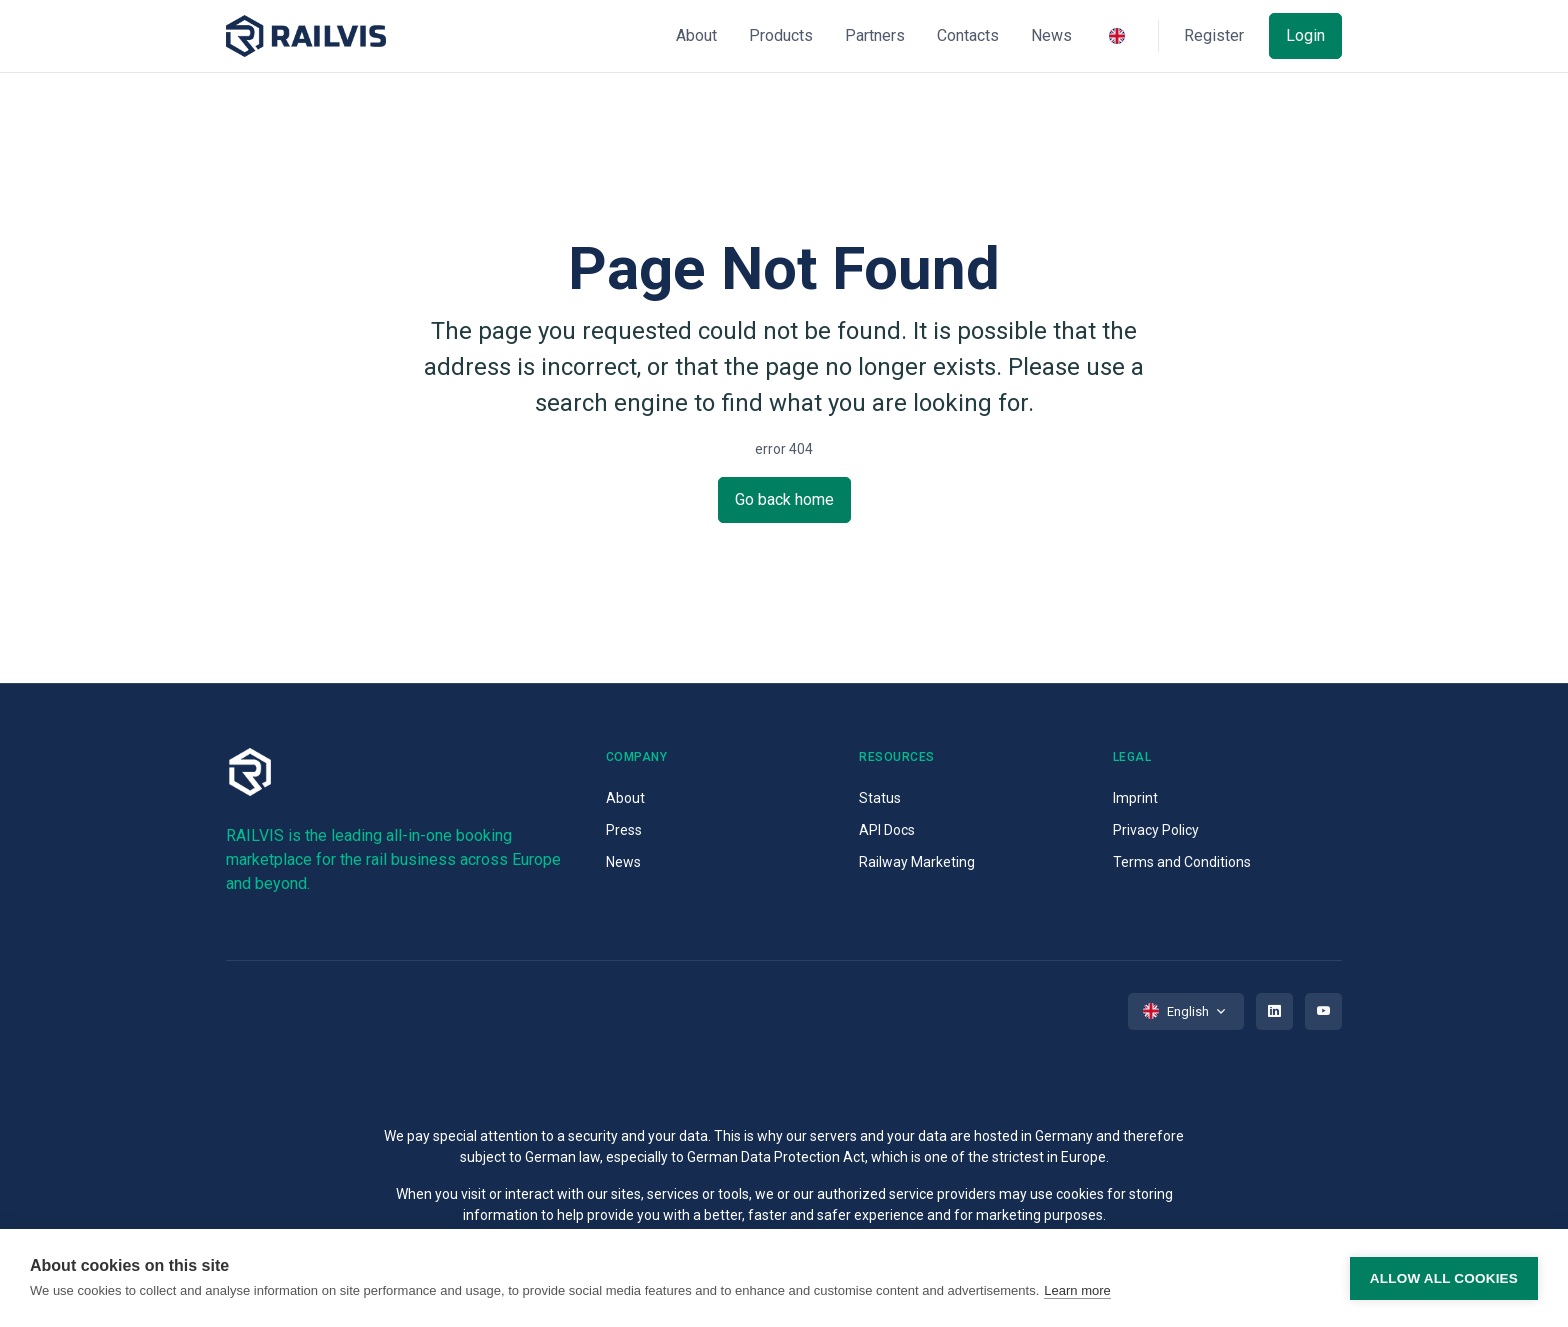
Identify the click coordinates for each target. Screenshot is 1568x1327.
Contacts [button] (968, 35)
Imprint (1135, 798)
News (623, 862)
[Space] (306, 36)
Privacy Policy (1156, 830)
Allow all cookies (1444, 1278)
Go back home (784, 499)
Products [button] (781, 35)
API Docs (887, 830)
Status (880, 798)
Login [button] (1305, 35)
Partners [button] (875, 35)
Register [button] (1214, 35)
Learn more (1077, 1290)
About (625, 798)
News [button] (1051, 35)
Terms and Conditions (1182, 862)
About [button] (696, 35)
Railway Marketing (917, 862)
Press (624, 830)
